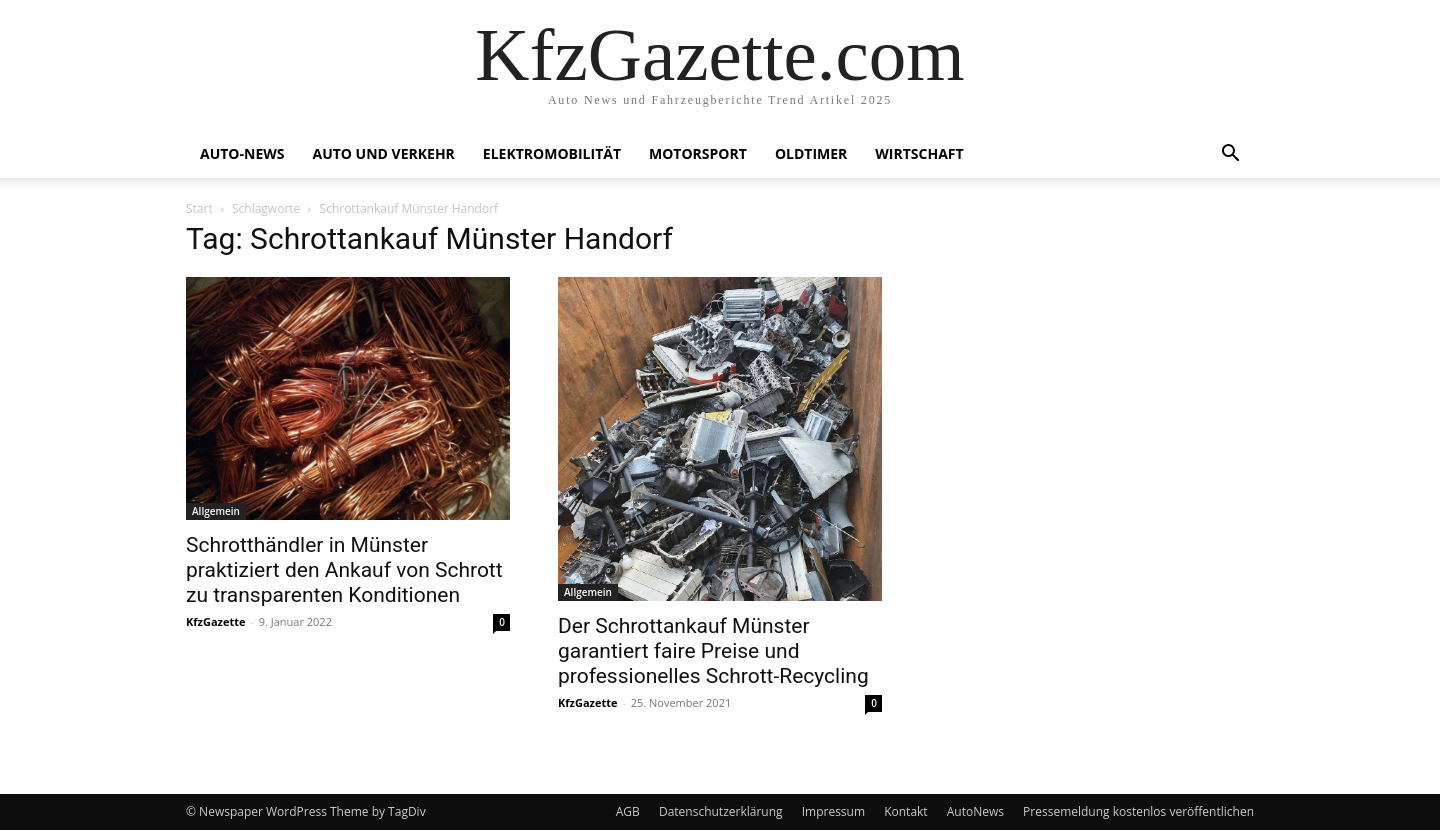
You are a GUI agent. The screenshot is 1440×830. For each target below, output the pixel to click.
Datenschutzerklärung (721, 811)
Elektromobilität (552, 153)
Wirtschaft (919, 153)
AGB (628, 811)
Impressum (833, 811)
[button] (1230, 155)
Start (199, 208)
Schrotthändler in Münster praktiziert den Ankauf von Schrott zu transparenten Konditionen (344, 570)
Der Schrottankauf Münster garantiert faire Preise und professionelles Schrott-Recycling (713, 651)
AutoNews (975, 811)
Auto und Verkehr (383, 153)
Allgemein (216, 511)
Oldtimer (811, 153)
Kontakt (905, 811)
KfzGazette (215, 621)
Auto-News (242, 153)
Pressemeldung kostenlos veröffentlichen (1138, 811)
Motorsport (698, 153)
